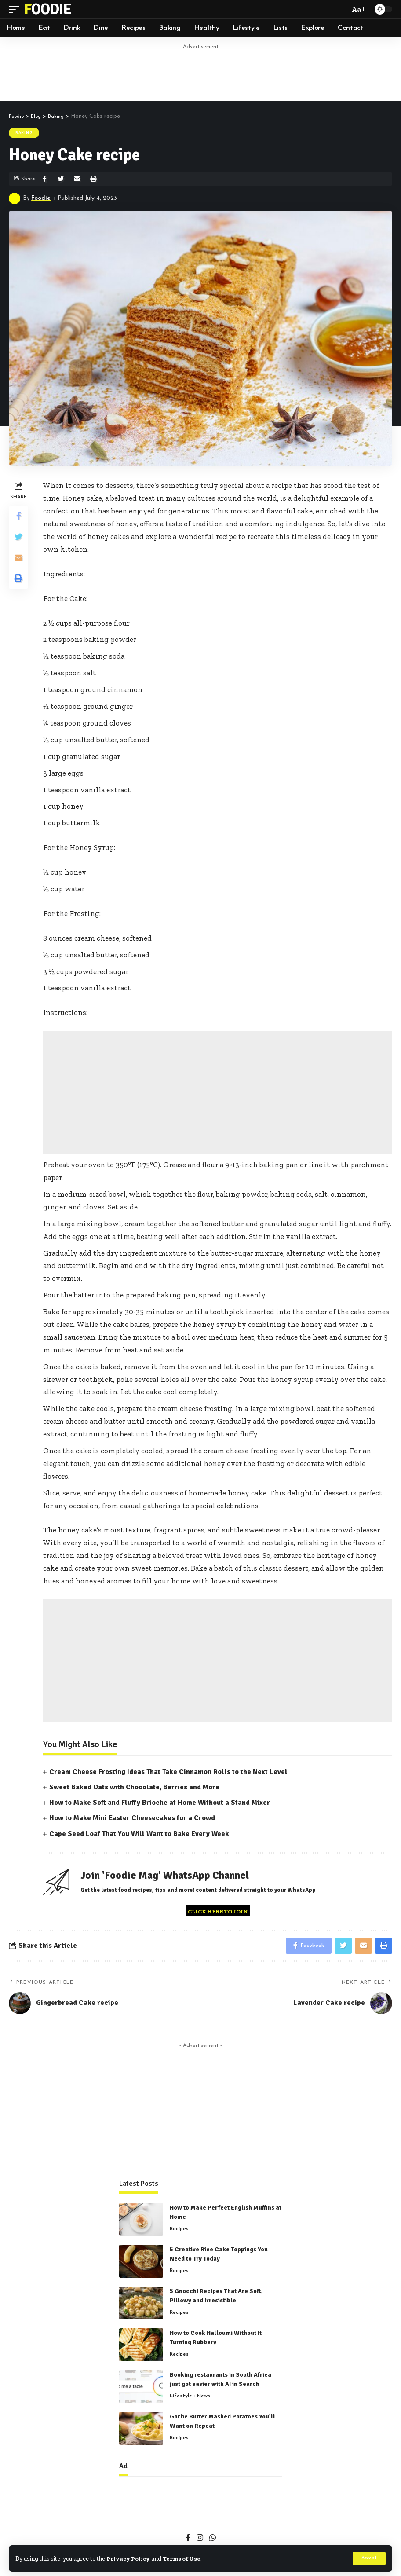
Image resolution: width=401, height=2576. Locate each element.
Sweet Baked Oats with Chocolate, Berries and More (134, 1787)
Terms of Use (185, 2558)
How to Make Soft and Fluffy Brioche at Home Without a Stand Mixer (159, 1802)
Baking (24, 133)
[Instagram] (199, 2540)
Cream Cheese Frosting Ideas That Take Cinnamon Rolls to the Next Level (168, 1771)
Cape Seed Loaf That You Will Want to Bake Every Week (139, 1833)
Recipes (179, 2230)
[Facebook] (187, 2540)
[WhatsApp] (212, 2540)
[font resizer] (357, 9)
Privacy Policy (129, 2558)
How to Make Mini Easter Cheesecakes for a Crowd (132, 1818)
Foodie (47, 9)
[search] (340, 9)
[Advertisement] (200, 73)
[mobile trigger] (16, 9)
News (203, 2397)
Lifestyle (181, 2397)
